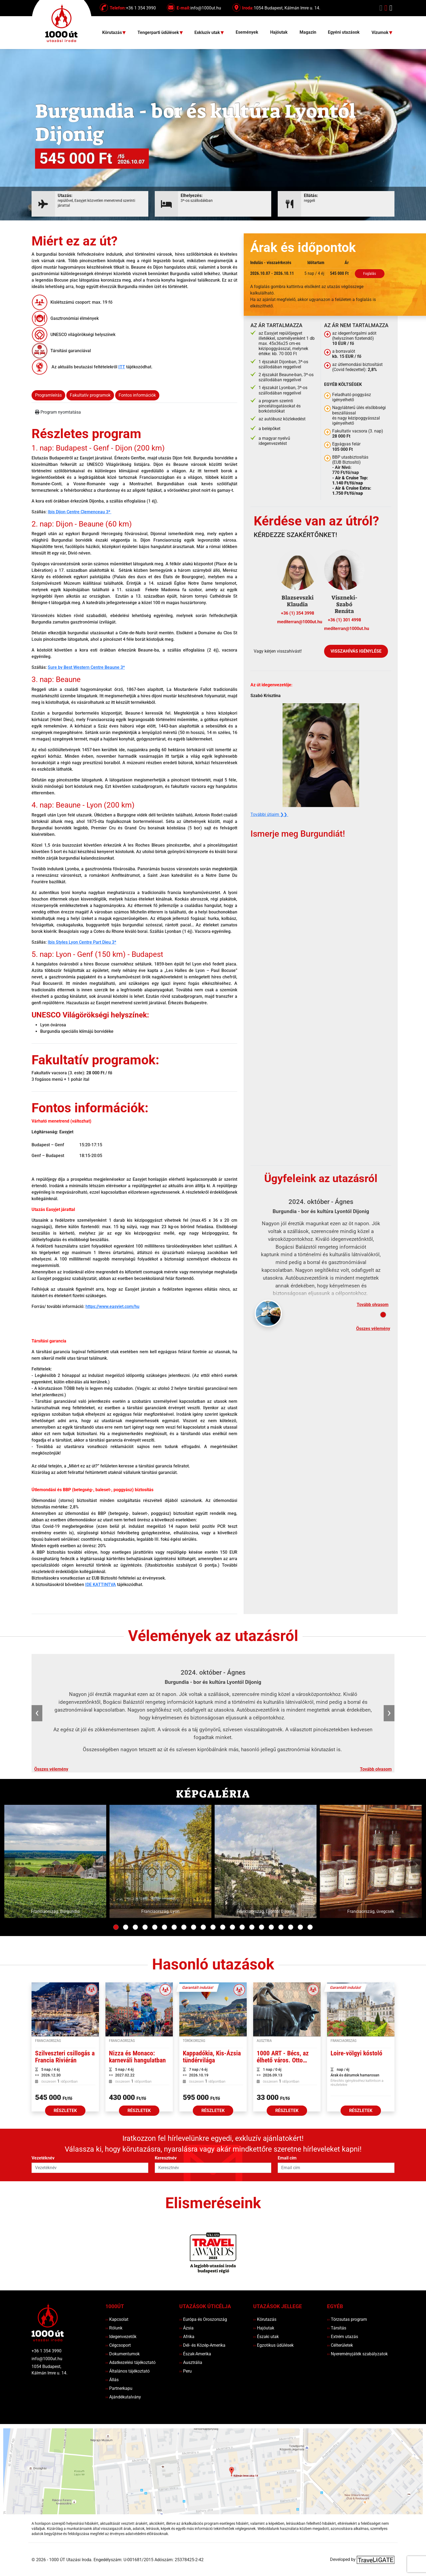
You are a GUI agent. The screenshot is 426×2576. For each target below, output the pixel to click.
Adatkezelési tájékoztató (130, 2362)
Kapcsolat (116, 2319)
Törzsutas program (347, 2319)
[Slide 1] (383, 1315)
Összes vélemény (373, 1328)
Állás (112, 2379)
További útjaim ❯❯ (269, 814)
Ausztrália (190, 2362)
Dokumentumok (122, 2353)
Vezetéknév (43, 2157)
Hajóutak (279, 32)
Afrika (186, 2336)
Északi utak (266, 2336)
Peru (185, 2371)
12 (222, 1927)
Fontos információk (137, 395)
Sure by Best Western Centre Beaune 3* (86, 667)
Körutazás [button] (112, 32)
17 (271, 1927)
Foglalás (369, 273)
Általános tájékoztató (127, 2371)
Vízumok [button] (381, 32)
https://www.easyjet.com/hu (112, 1306)
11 (213, 1927)
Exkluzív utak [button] (207, 32)
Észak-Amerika (195, 2353)
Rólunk (113, 2328)
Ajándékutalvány (123, 2397)
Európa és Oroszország (203, 2319)
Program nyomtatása (58, 412)
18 (281, 1927)
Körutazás (264, 2319)
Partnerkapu (118, 2388)
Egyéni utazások (344, 32)
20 (300, 1927)
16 (261, 1927)
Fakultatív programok (90, 395)
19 (290, 1927)
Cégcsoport (118, 2345)
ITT (121, 366)
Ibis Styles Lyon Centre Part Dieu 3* (82, 942)
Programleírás (48, 395)
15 (252, 1927)
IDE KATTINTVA (100, 1584)
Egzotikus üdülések (273, 2345)
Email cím (287, 2157)
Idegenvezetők (120, 2336)
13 (232, 1927)
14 (242, 1927)
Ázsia (186, 2328)
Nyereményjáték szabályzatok (357, 2353)
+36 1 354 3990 (46, 2350)
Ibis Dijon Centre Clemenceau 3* (79, 511)
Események (247, 32)
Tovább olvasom (373, 1304)
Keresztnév (166, 2157)
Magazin (308, 32)
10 (203, 1927)
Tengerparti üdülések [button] (159, 32)
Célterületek (340, 2345)
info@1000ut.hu (47, 2358)
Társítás (336, 2328)
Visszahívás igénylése (356, 651)
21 (310, 1927)
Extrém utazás (342, 2336)
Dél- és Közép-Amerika (202, 2345)
